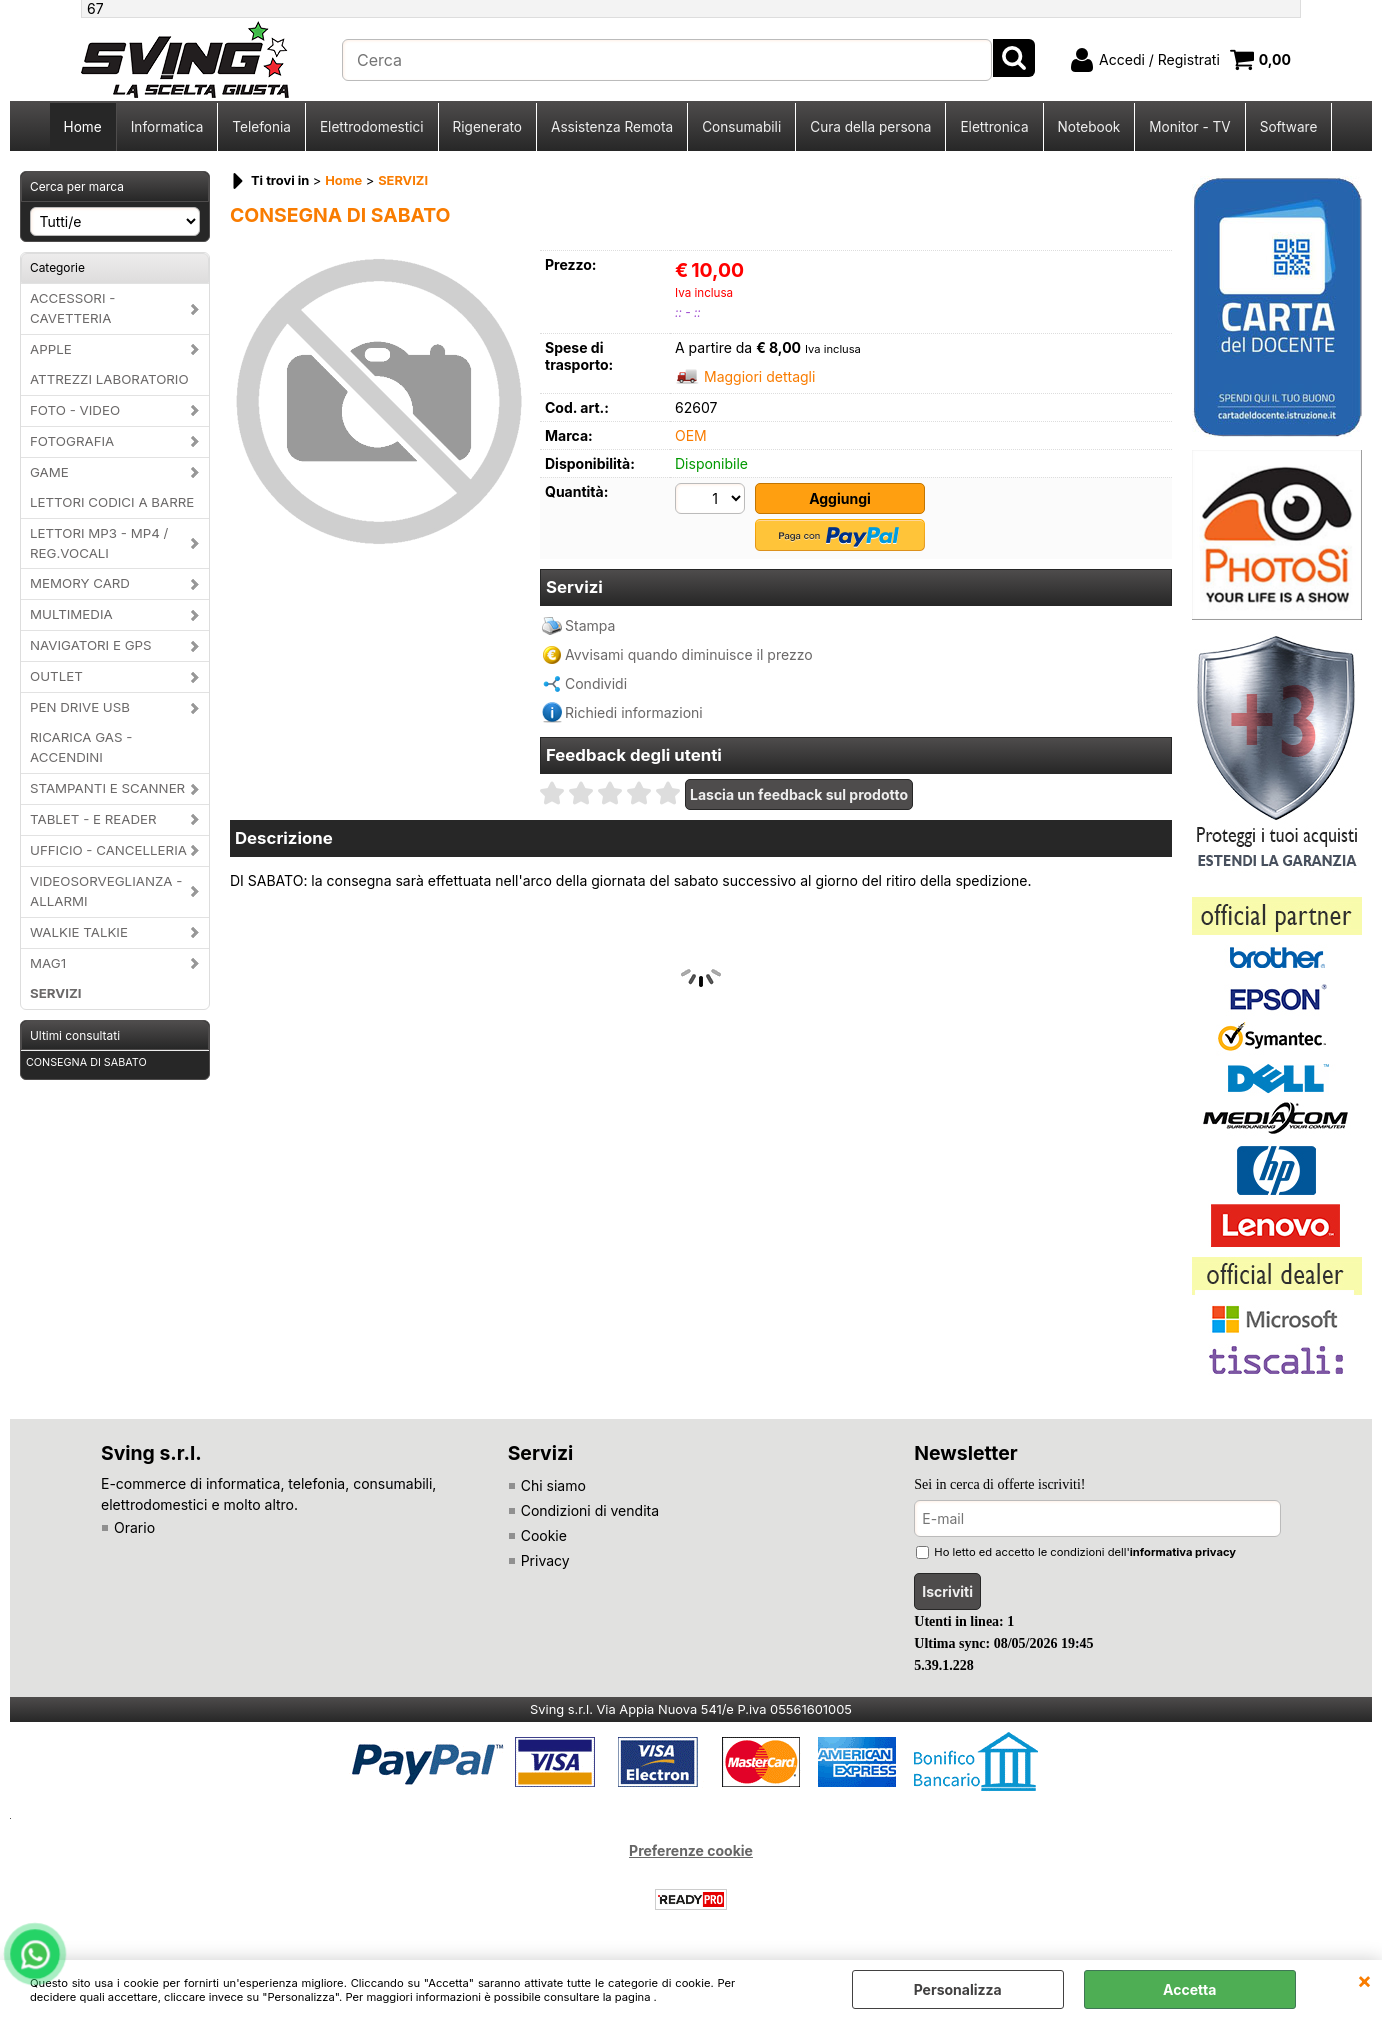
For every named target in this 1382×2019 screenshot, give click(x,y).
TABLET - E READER (93, 819)
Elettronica (994, 127)
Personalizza (958, 1989)
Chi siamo (553, 1485)
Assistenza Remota (612, 127)
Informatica (167, 127)
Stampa (590, 625)
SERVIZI (55, 993)
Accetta (1189, 1989)
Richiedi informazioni (634, 712)
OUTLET (56, 676)
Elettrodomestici (372, 127)
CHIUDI (1364, 1980)
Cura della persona (870, 127)
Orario (134, 1527)
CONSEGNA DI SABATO (86, 1062)
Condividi (596, 683)
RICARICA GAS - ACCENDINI (81, 747)
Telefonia (261, 127)
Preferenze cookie (691, 1850)
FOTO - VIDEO (75, 410)
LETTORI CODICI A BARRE (112, 502)
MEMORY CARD (80, 583)
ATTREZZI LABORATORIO (109, 379)
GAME (49, 472)
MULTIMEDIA (71, 614)
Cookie (544, 1535)
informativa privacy (1183, 1552)
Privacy (545, 1560)
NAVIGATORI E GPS (91, 645)
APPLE (51, 349)
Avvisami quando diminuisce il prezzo (689, 654)
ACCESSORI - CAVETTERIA (72, 308)
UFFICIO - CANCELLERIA (108, 850)
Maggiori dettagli (759, 376)
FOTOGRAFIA (72, 441)
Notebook (1089, 127)
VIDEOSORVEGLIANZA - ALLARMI (106, 891)
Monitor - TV (1189, 127)
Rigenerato (487, 127)
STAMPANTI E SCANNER (107, 788)
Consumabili (741, 127)
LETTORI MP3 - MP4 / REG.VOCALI (99, 543)
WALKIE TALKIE (79, 932)
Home (83, 127)
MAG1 (48, 963)
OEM (691, 435)
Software (1289, 127)
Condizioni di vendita (590, 1510)
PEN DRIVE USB (80, 707)
